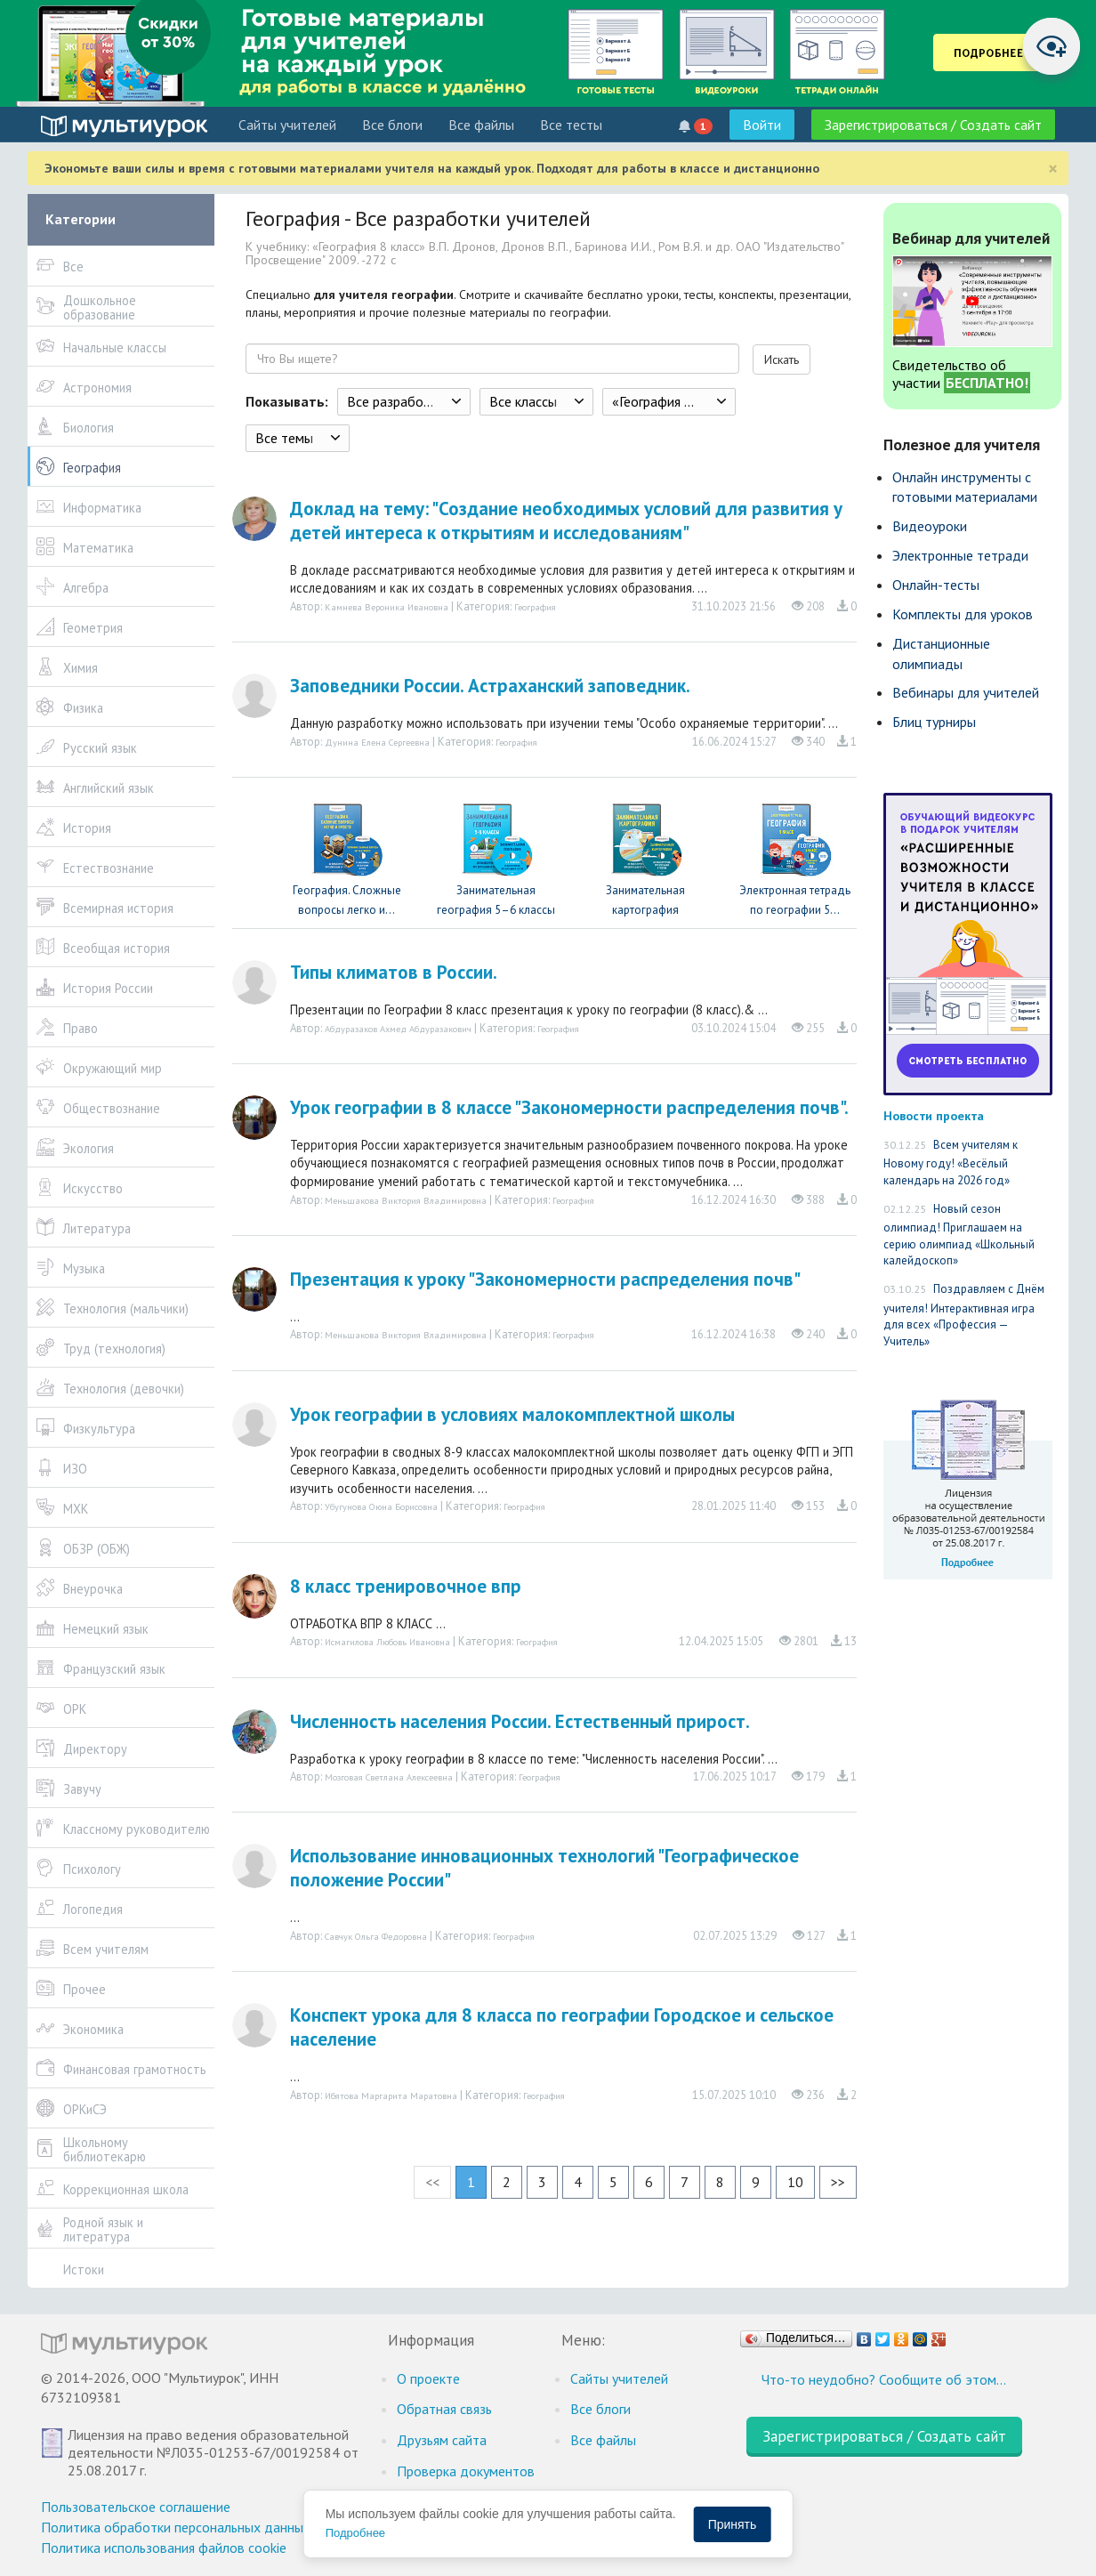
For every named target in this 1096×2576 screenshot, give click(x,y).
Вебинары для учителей (965, 692)
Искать (781, 359)
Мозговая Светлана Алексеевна (389, 1777)
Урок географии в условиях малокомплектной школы (512, 1414)
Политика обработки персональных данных (175, 2527)
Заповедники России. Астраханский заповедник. (490, 686)
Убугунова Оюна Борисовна (381, 1506)
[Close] (1053, 168)
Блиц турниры (934, 722)
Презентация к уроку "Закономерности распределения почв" (545, 1279)
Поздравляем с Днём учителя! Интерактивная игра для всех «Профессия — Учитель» (963, 1315)
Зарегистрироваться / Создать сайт (933, 124)
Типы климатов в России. (393, 972)
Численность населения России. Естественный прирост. (520, 1721)
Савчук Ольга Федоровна (376, 1936)
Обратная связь (444, 2409)
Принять (732, 2524)
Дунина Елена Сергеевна (377, 742)
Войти (762, 124)
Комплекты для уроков (962, 614)
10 (795, 2182)
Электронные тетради (960, 555)
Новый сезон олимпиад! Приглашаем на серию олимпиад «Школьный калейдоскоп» (959, 1235)
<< (432, 2182)
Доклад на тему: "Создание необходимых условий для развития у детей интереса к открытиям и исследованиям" (566, 521)
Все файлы (481, 124)
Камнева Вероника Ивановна (386, 607)
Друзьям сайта (442, 2440)
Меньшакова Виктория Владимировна (406, 1200)
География (535, 607)
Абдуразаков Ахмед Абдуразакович (398, 1028)
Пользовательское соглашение (135, 2506)
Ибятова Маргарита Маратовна (391, 2095)
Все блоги (392, 124)
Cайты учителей (287, 124)
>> (838, 2182)
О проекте (428, 2378)
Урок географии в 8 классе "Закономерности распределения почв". (569, 1107)
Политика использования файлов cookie (163, 2547)
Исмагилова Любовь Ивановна (387, 1641)
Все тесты (571, 124)
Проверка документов (466, 2471)
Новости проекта (933, 1115)
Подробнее (355, 2533)
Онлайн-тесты (935, 585)
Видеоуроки (929, 526)
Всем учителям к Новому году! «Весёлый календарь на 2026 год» (950, 1162)
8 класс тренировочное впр (405, 1586)
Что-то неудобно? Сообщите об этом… (884, 2379)
